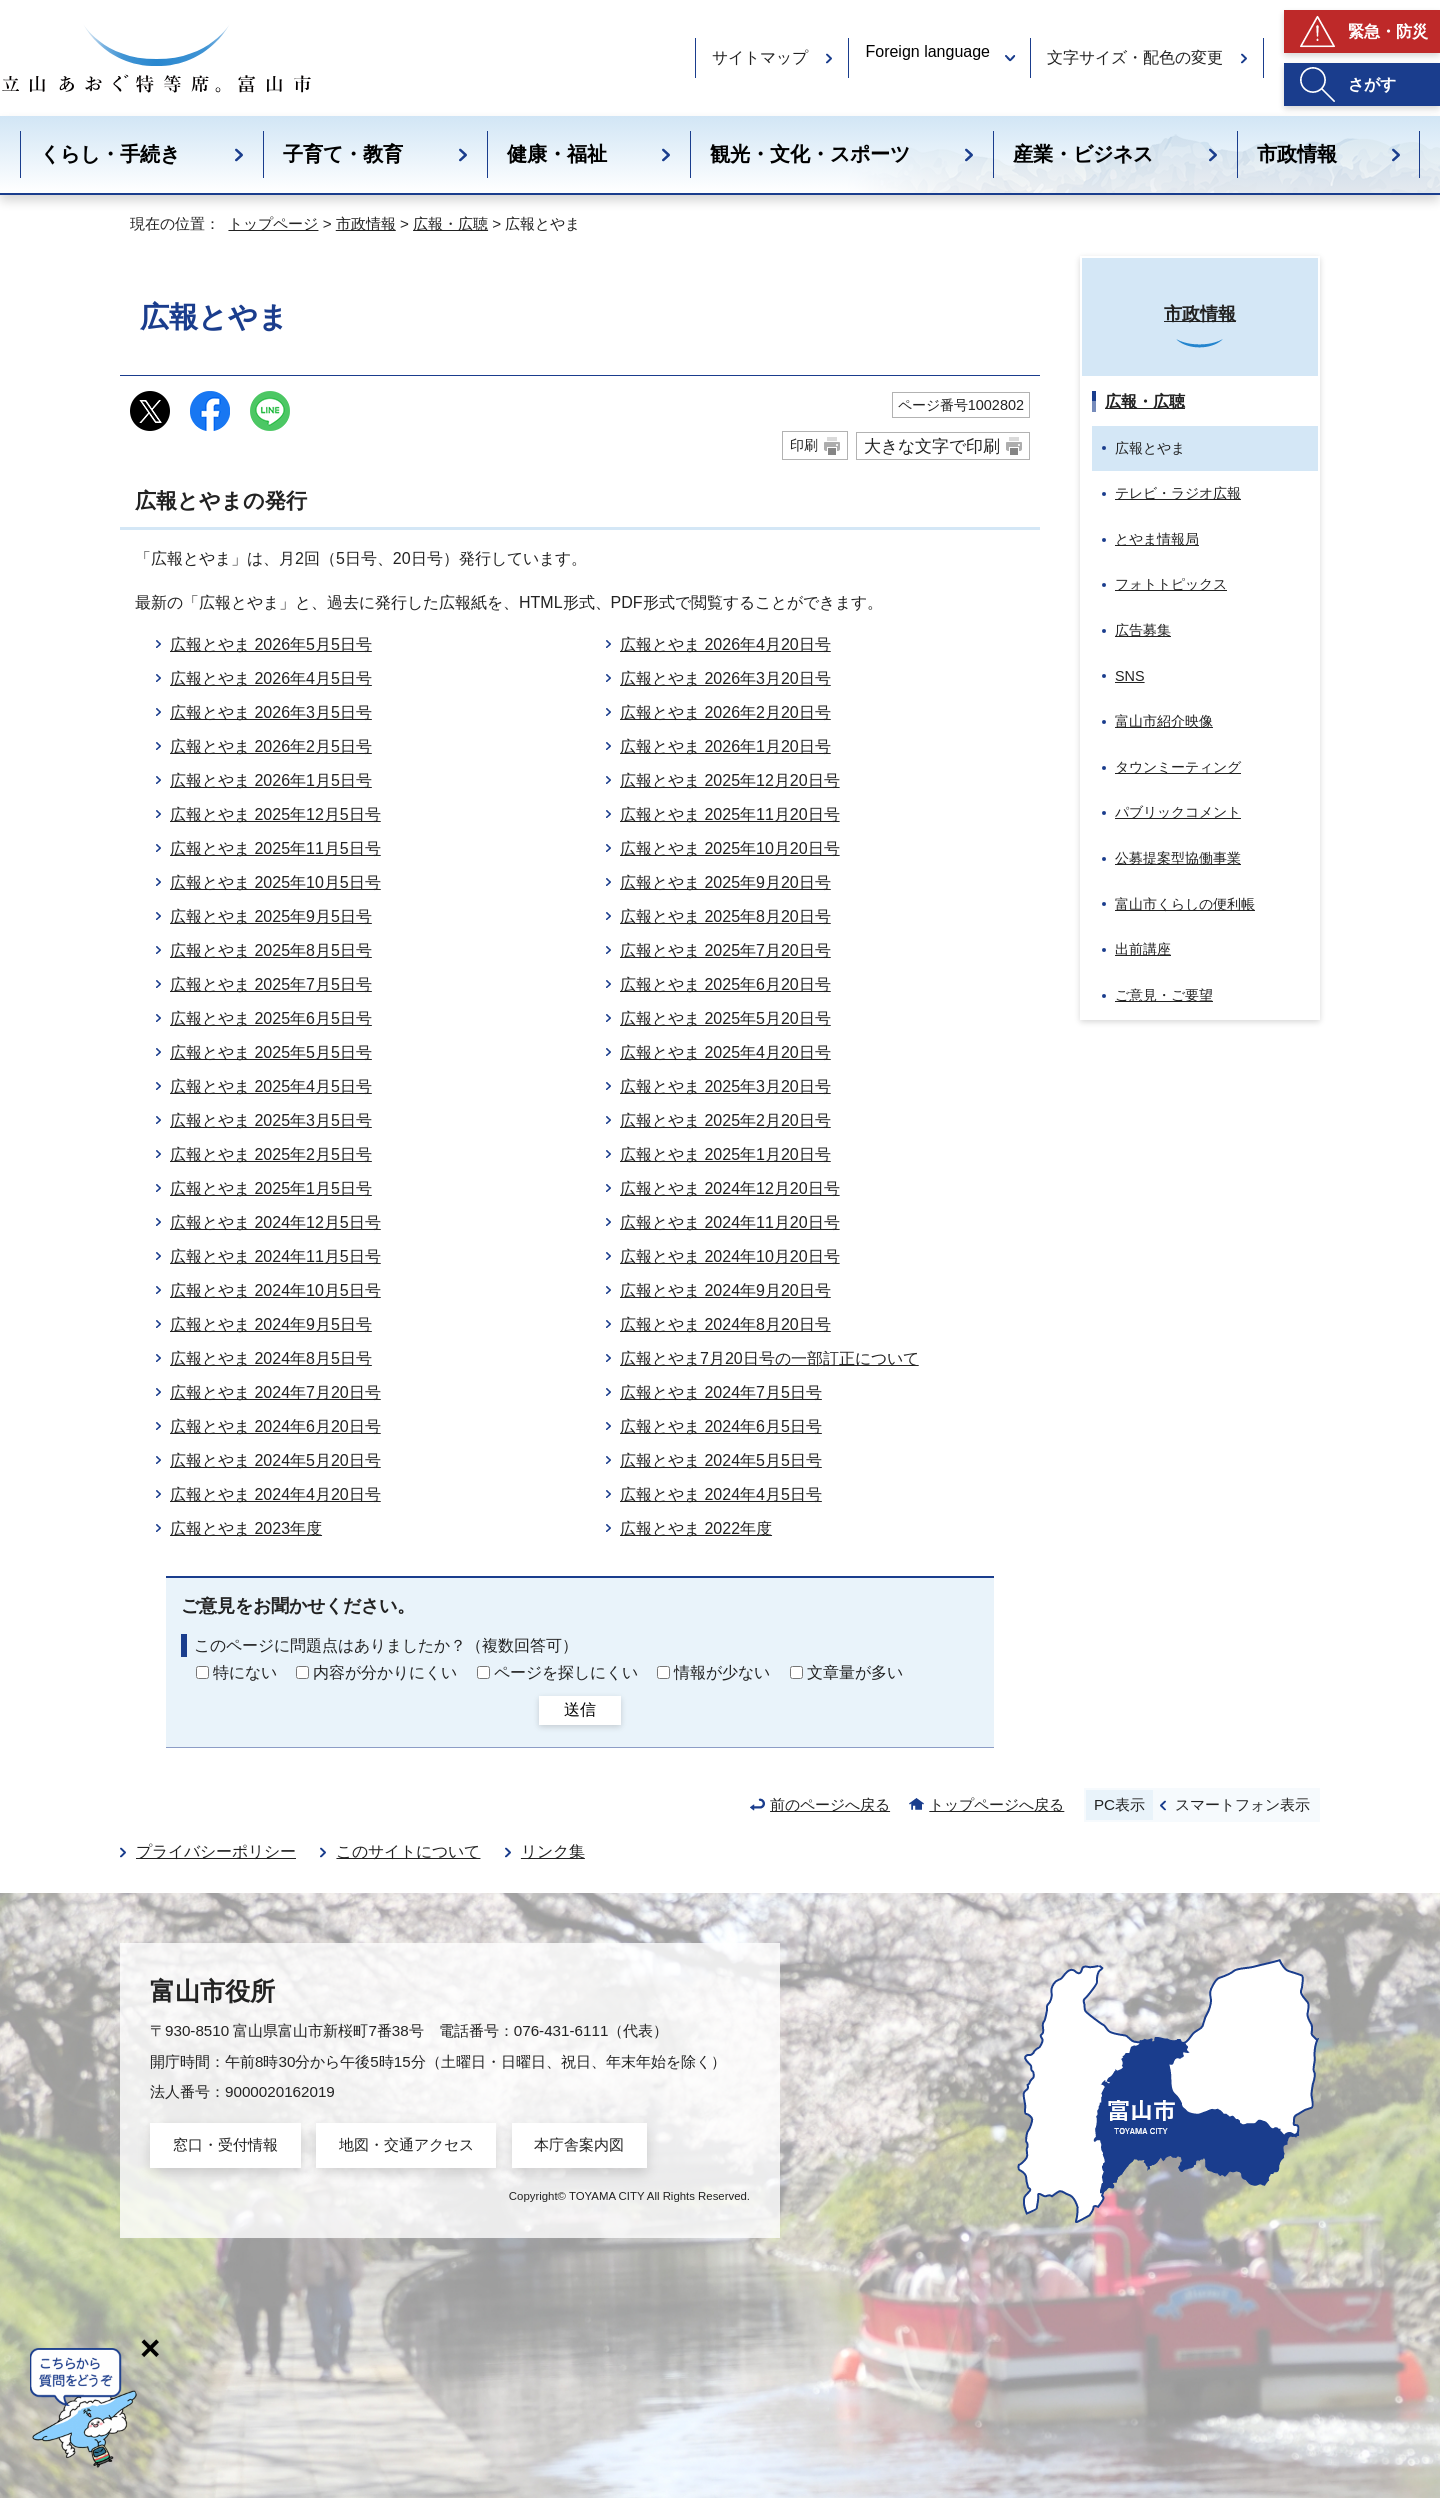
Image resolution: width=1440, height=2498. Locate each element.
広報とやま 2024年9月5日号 (271, 1324)
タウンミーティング (1178, 767)
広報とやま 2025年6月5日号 (271, 1018)
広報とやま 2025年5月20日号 (725, 1018)
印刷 (804, 445)
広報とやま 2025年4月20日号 (725, 1052)
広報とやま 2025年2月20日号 (725, 1120)
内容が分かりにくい (385, 1672)
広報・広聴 (450, 223)
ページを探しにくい (566, 1672)
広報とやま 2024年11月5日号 (275, 1256)
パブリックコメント (1178, 812)
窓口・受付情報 (225, 2144)
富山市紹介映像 (1164, 721)
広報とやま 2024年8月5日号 (271, 1358)
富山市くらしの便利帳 (1185, 904)
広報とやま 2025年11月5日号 (275, 848)
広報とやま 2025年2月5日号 (271, 1154)
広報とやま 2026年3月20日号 (725, 678)
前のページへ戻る (830, 1804)
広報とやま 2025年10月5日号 (275, 882)
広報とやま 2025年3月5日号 (271, 1120)
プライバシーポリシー (216, 1851)
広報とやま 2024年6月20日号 (275, 1426)
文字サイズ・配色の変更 (1135, 57)
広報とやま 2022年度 (696, 1528)
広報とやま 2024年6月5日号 (721, 1426)
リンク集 (553, 1851)
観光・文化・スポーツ (810, 154)
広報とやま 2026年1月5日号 (271, 780)
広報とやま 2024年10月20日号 (730, 1256)
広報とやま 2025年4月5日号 (271, 1086)
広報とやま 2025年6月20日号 (725, 984)
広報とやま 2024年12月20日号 (730, 1188)
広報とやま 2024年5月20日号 (275, 1460)
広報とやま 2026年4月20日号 (725, 644)
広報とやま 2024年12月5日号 (275, 1222)
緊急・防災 (1388, 31)
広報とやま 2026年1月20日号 (725, 746)
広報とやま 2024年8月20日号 (725, 1324)
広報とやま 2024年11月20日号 (730, 1222)
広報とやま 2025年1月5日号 (271, 1188)
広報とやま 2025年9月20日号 (725, 882)
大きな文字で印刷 (932, 446)
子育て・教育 (343, 154)
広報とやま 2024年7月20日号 (275, 1392)
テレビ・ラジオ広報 (1178, 493)
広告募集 (1143, 630)
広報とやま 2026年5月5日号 (271, 644)
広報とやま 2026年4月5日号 (271, 678)
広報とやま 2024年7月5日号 (721, 1392)
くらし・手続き (110, 154)
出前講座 (1143, 949)
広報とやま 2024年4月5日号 (721, 1494)
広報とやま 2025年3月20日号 (725, 1086)
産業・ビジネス (1083, 154)
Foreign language (927, 51)
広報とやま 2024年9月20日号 (725, 1290)
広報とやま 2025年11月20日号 (730, 814)
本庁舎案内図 (579, 2144)
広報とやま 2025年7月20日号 (725, 950)
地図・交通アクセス (406, 2144)
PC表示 (1119, 1804)
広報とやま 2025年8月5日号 (271, 950)
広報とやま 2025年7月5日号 (271, 984)
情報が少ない (722, 1672)
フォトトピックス (1171, 584)
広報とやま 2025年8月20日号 (725, 916)
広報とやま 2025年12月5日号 (275, 814)
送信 (580, 1709)
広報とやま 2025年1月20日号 (725, 1154)
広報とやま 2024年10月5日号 (275, 1290)
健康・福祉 (557, 154)
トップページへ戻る (996, 1804)
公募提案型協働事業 (1178, 858)
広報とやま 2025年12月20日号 (730, 780)
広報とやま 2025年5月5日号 (271, 1052)
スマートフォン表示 (1242, 1804)
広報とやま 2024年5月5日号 (721, 1460)
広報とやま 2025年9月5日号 (271, 916)
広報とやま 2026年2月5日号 (271, 746)
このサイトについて (408, 1851)
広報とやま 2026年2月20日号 (725, 712)
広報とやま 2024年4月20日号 (275, 1494)
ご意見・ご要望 (1164, 995)
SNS (1130, 676)
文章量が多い (855, 1672)
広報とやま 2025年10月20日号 (730, 848)
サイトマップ (760, 57)
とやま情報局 (1157, 539)
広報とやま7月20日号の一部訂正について (769, 1358)
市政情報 (1297, 154)
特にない (245, 1672)
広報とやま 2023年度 (246, 1528)
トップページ (273, 223)
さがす (1372, 84)
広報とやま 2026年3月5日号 (271, 712)
